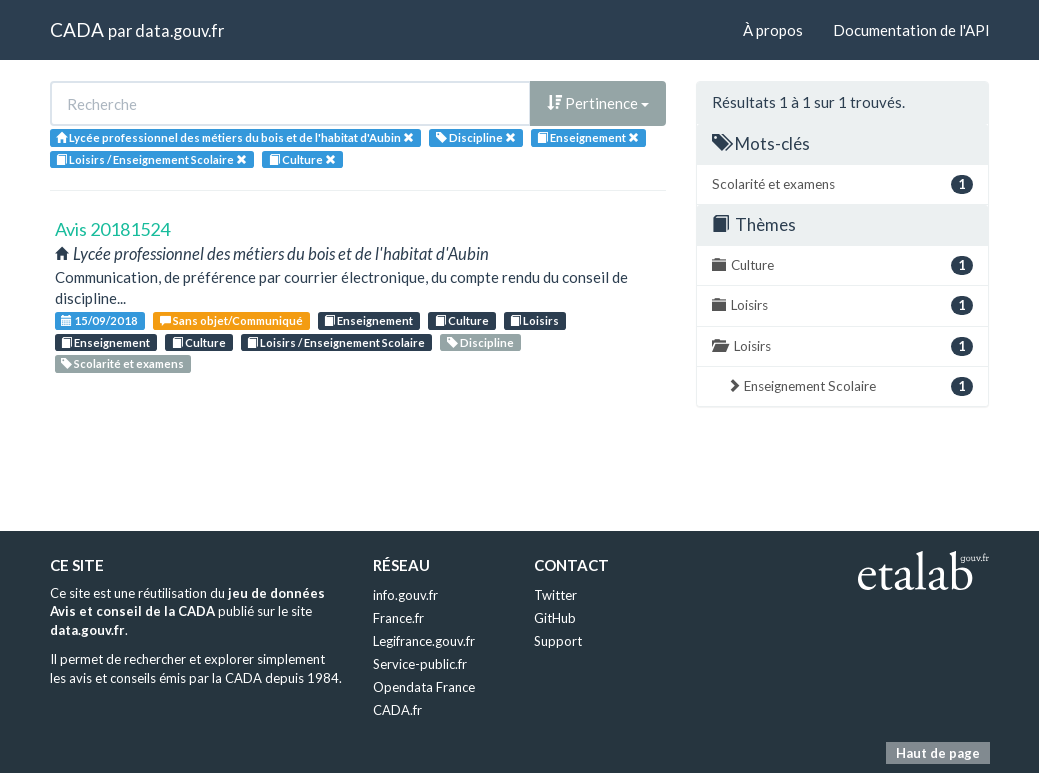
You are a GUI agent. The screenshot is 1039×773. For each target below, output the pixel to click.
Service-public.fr (420, 664)
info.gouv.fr (405, 595)
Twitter (555, 595)
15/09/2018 (99, 320)
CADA (77, 29)
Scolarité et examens (122, 363)
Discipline (480, 342)
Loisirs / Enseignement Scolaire (336, 342)
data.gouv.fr (179, 30)
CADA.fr (397, 710)
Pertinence (598, 103)
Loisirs (534, 320)
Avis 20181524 (112, 229)
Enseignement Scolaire (850, 386)
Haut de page (938, 753)
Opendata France (424, 687)
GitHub (555, 618)
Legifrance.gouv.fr (424, 641)
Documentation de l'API (911, 30)
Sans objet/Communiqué (231, 320)
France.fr (398, 618)
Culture (462, 320)
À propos (773, 30)
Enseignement (368, 320)
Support (558, 641)
